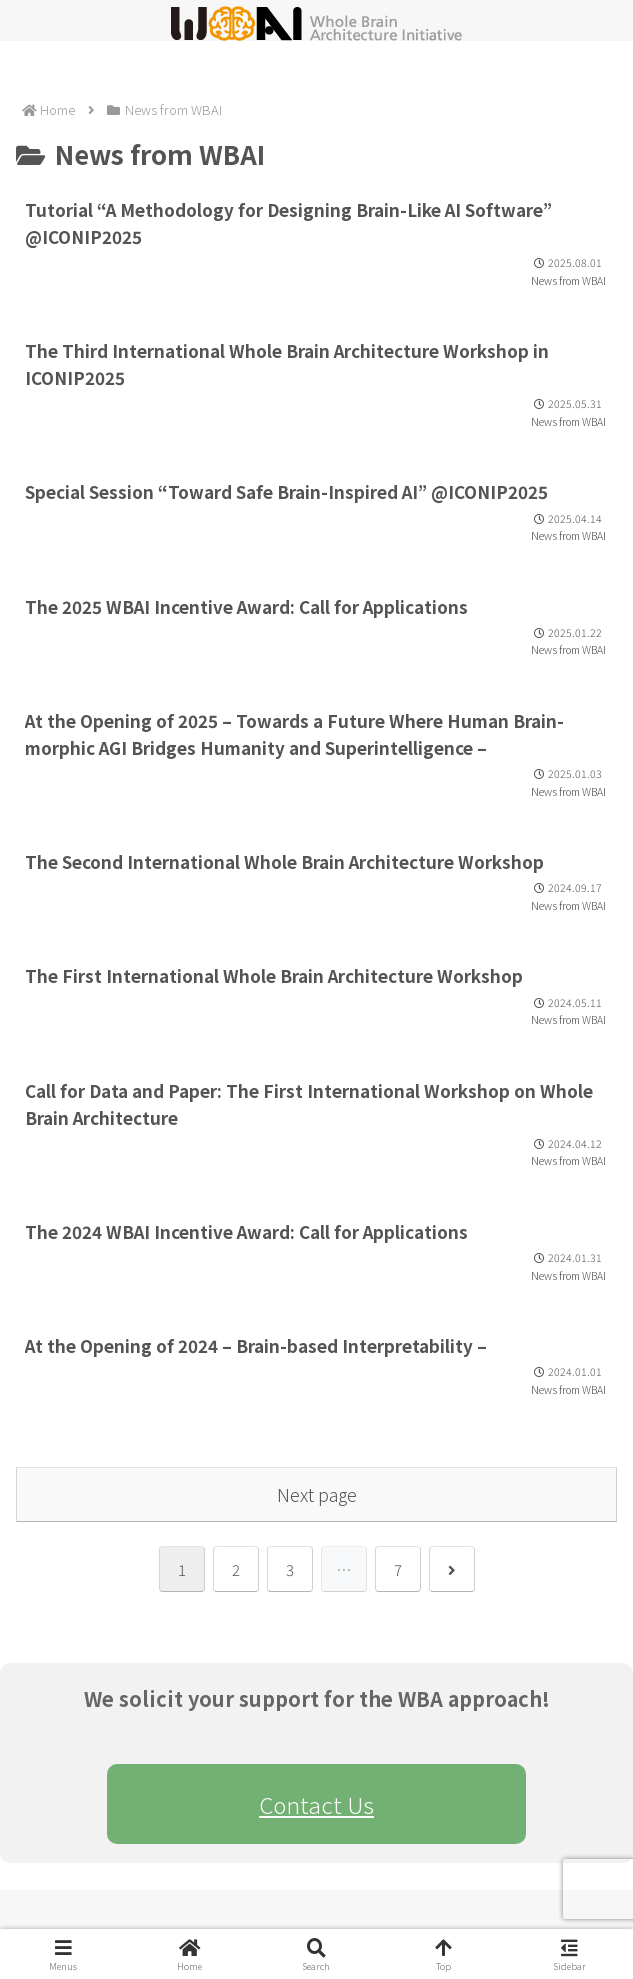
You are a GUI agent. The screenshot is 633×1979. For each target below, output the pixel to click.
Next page (317, 1494)
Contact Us (316, 1804)
